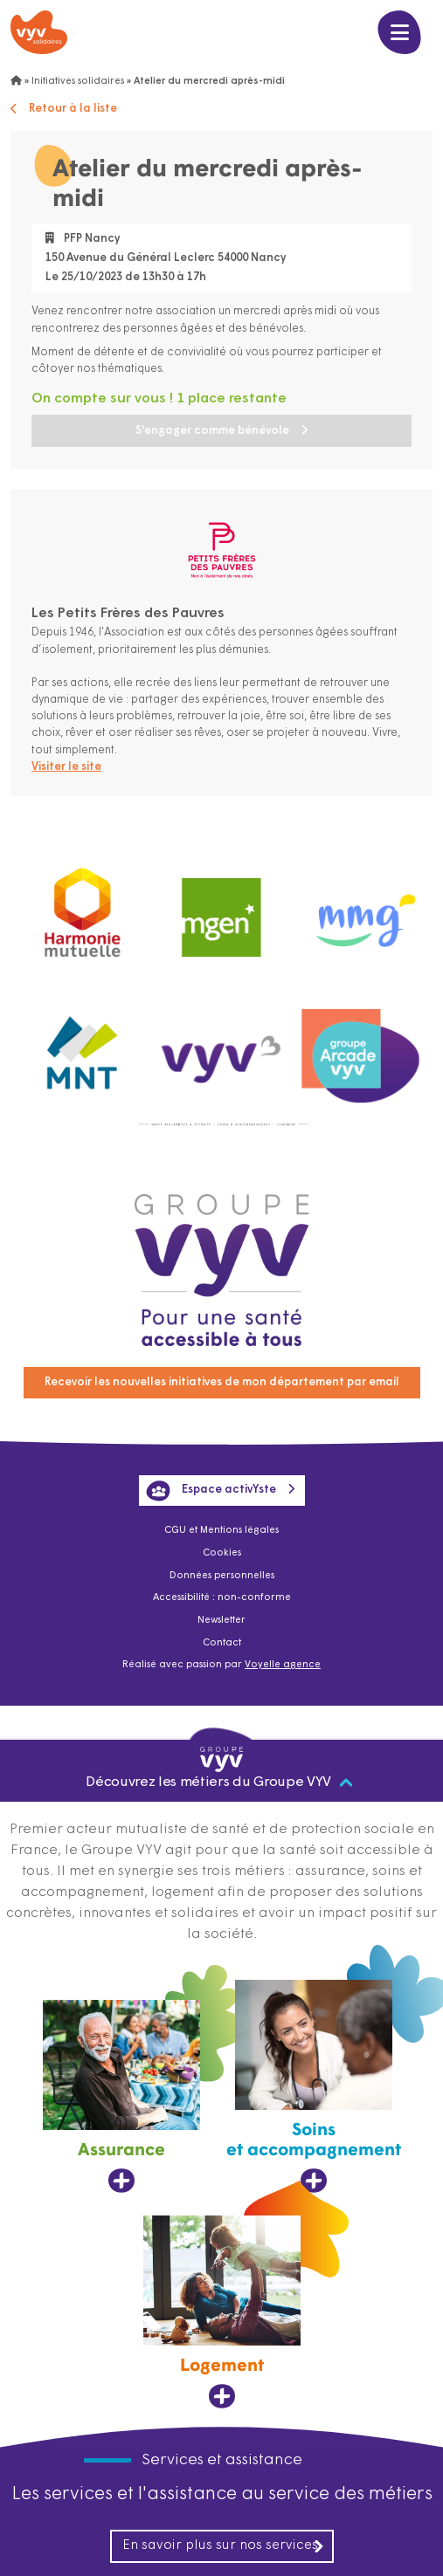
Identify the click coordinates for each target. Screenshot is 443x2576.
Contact (222, 1643)
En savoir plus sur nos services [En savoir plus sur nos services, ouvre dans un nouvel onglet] (223, 2546)
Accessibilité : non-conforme (222, 1598)
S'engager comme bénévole (212, 430)
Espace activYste (211, 1490)
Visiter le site (66, 767)
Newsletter (221, 1620)
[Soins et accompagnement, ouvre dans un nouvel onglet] (313, 2087)
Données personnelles (222, 1576)
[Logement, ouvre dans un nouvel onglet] (222, 2312)
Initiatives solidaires (77, 81)
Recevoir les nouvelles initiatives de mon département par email (222, 1382)
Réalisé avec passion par (221, 1665)
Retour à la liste (63, 109)
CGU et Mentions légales (221, 1530)
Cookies (222, 1553)
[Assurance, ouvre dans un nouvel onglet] (121, 2097)
